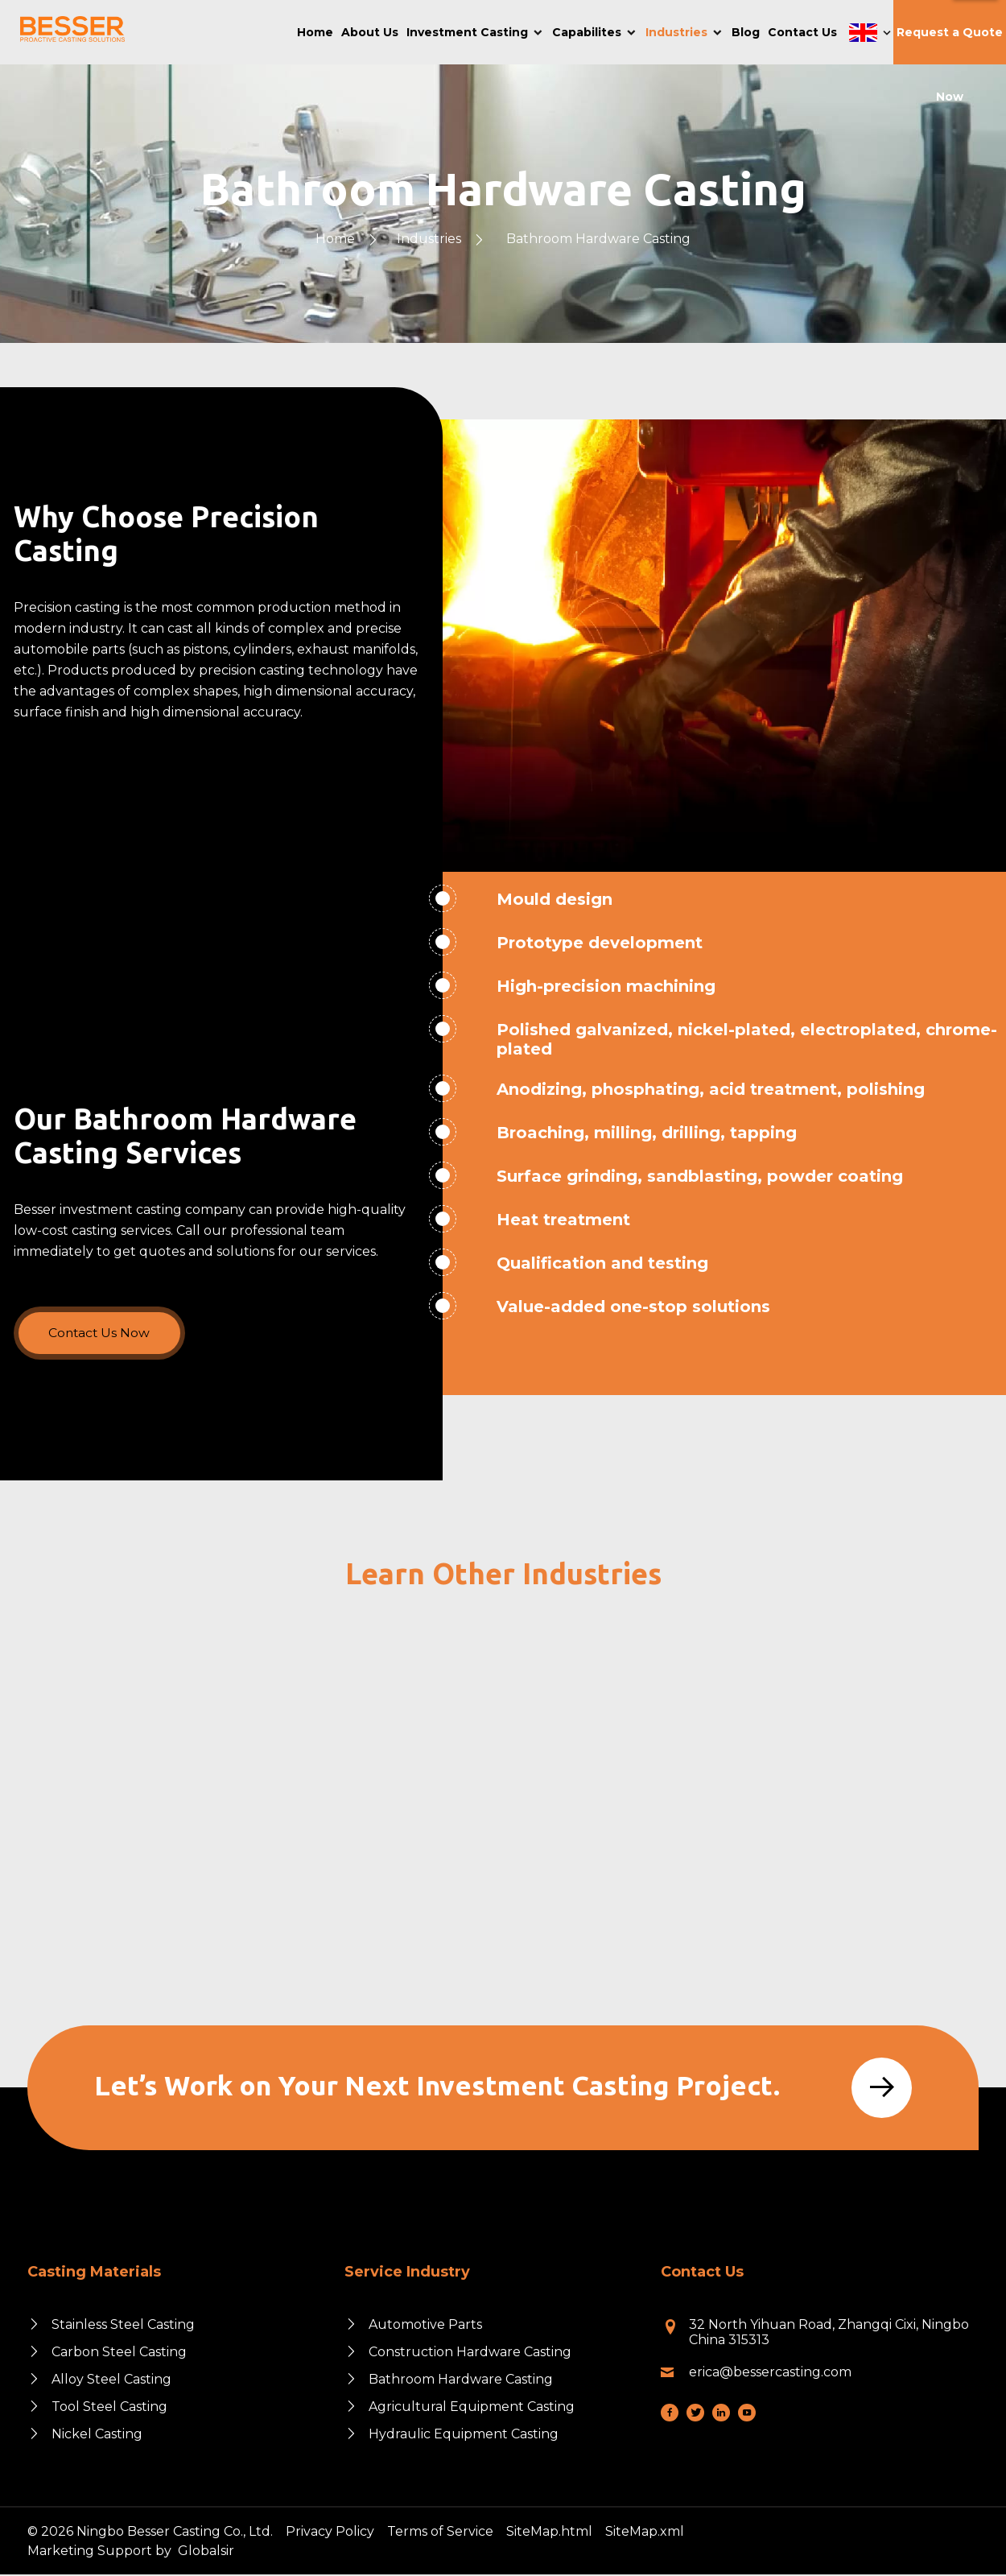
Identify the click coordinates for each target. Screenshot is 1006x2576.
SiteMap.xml (644, 2533)
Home (335, 238)
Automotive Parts (425, 2326)
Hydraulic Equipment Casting (464, 2435)
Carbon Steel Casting (119, 2353)
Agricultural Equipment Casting (472, 2408)
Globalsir (206, 2552)
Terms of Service (440, 2533)
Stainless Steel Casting (123, 2326)
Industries (429, 238)
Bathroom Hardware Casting (598, 238)
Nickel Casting (97, 2435)
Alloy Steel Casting (111, 2380)
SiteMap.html (549, 2533)
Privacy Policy (330, 2533)
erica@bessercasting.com (770, 2373)
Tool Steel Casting (109, 2408)
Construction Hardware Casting (470, 2353)
